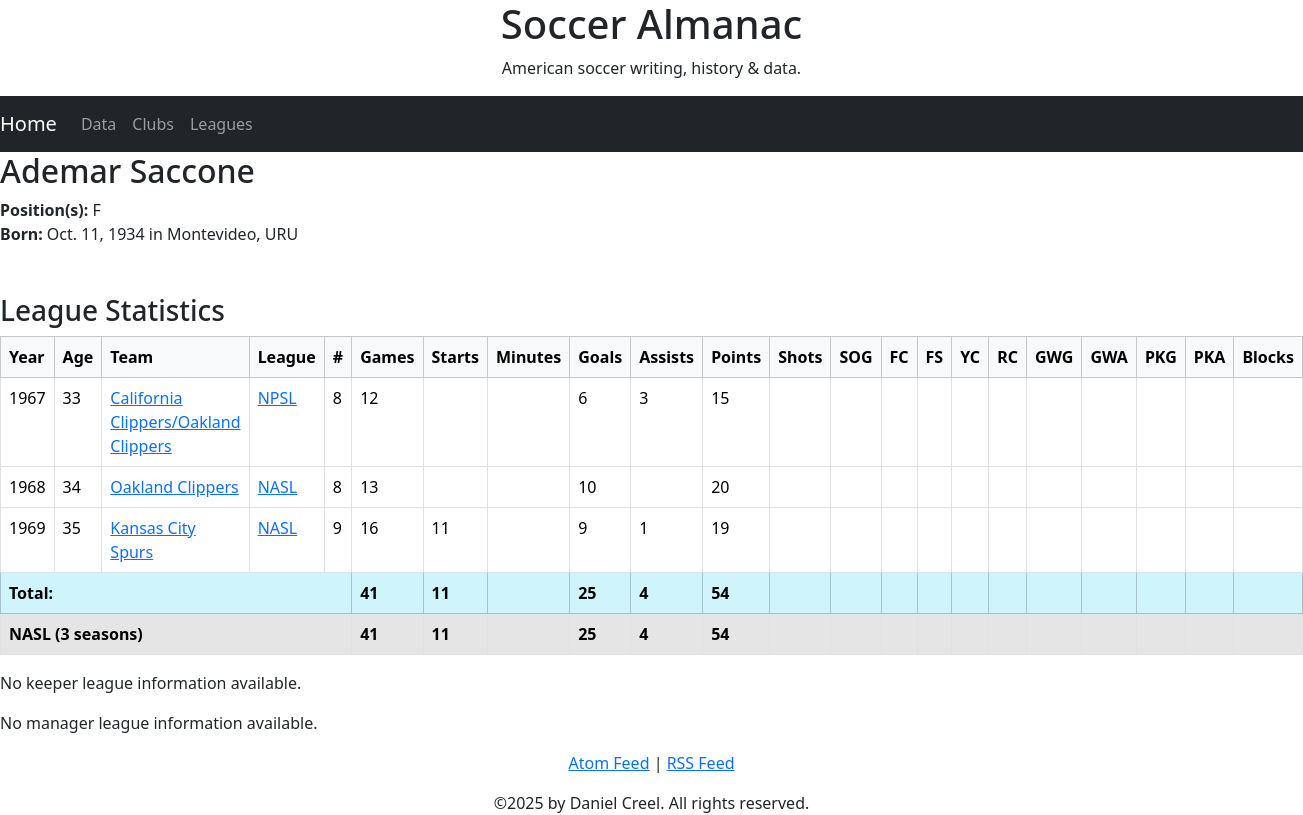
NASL (278, 487)
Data (98, 124)
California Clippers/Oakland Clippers (175, 422)
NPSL (277, 398)
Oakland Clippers (174, 487)
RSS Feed (701, 763)
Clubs (153, 124)
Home (28, 123)
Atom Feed (608, 763)
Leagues (221, 124)
